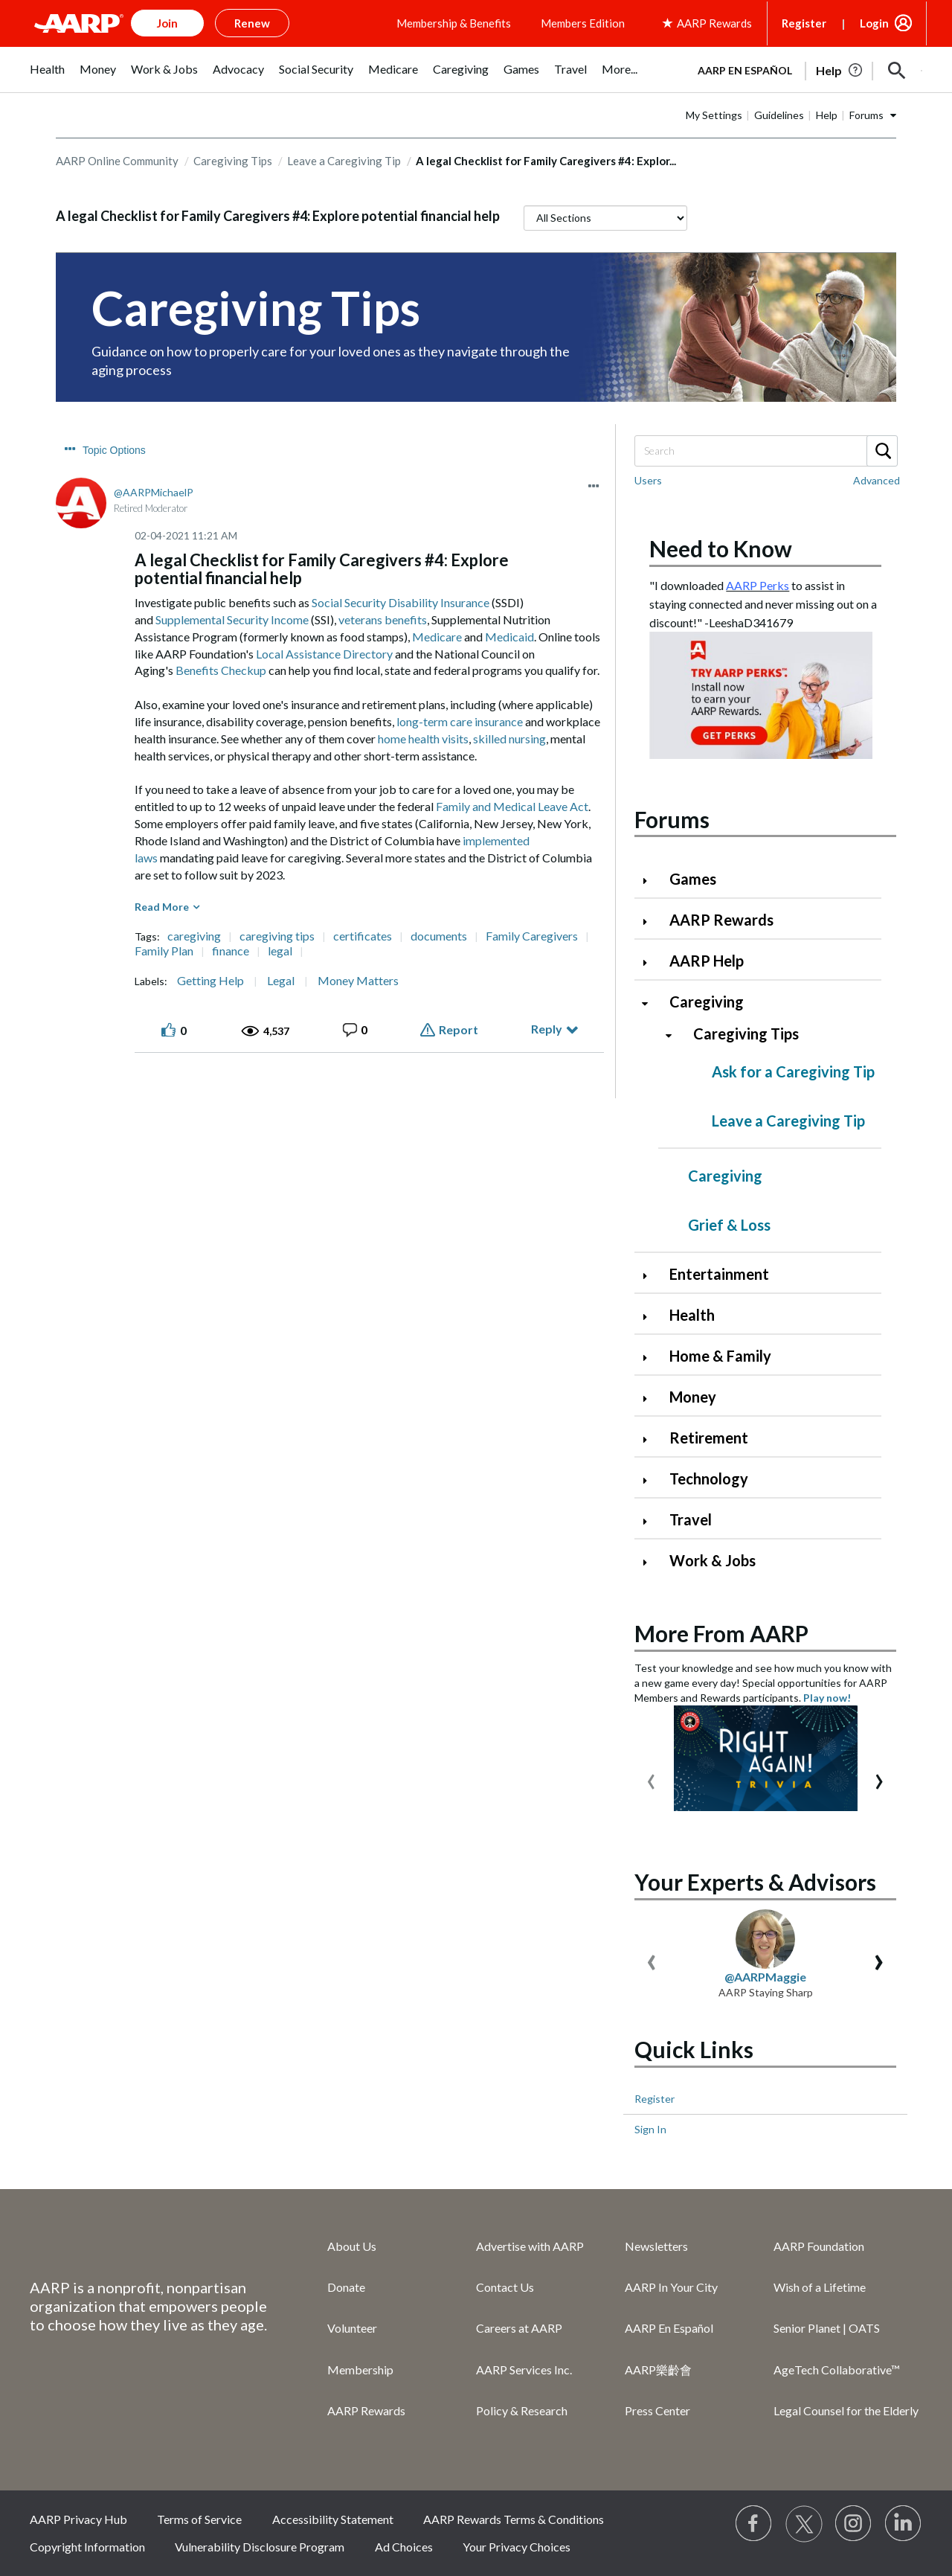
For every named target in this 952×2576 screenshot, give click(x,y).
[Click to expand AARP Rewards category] (650, 921)
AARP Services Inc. (524, 2369)
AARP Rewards (721, 920)
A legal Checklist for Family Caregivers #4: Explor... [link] (546, 160)
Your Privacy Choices (516, 2547)
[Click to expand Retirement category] (650, 1439)
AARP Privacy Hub (78, 2519)
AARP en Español (745, 70)
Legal (281, 981)
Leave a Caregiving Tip (344, 160)
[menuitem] (47, 77)
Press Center (657, 2410)
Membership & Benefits (453, 23)
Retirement (708, 1437)
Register (804, 23)
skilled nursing (509, 738)
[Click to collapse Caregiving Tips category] (674, 1035)
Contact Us (505, 2287)
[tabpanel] (803, 69)
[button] (897, 70)
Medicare (437, 636)
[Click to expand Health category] (650, 1316)
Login (874, 23)
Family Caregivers (532, 936)
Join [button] (167, 23)
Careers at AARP (519, 2328)
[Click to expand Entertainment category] (650, 1275)
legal (280, 951)
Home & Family (720, 1356)
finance (230, 951)
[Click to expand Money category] (650, 1398)
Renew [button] (252, 23)
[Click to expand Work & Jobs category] (650, 1562)
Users (648, 480)
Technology (708, 1478)
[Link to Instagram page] (853, 2524)
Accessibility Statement (332, 2519)
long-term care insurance (459, 721)
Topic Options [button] (114, 450)
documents (439, 936)
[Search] (765, 451)
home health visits (423, 738)
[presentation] (651, 1778)
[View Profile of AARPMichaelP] (153, 492)
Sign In (650, 2129)
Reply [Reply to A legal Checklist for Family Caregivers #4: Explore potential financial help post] (546, 1029)
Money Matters (358, 981)
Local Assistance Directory (324, 654)
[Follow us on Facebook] (754, 2524)
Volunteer (352, 2328)
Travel (690, 1519)
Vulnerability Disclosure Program (259, 2547)
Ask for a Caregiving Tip (793, 1071)
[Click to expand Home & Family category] (650, 1357)
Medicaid (509, 636)
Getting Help (210, 981)
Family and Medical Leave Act (512, 806)
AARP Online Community (117, 160)
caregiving (194, 936)
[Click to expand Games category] (650, 880)
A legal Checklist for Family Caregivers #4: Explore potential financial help (278, 216)
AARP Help (706, 961)
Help (826, 115)
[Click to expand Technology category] (650, 1480)
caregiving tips (277, 936)
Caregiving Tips (232, 160)
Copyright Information (87, 2547)
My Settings (714, 115)
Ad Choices (404, 2547)
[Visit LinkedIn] (903, 2524)
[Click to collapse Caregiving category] (650, 1003)
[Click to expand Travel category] (650, 1521)
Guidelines (779, 115)
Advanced (876, 480)
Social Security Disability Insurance (400, 602)
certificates (362, 936)
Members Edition (583, 23)
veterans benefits (382, 619)
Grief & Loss (729, 1225)
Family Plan (164, 951)
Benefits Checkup (221, 670)
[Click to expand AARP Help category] (650, 962)
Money (692, 1397)
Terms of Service (199, 2519)
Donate (346, 2287)
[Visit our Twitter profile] (804, 2524)
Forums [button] (866, 115)
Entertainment (719, 1274)
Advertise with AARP (530, 2246)
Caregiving (706, 1001)
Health (692, 1315)
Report (458, 1029)
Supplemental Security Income (232, 619)
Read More (162, 906)
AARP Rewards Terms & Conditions (513, 2519)
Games (692, 879)
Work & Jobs (712, 1560)
